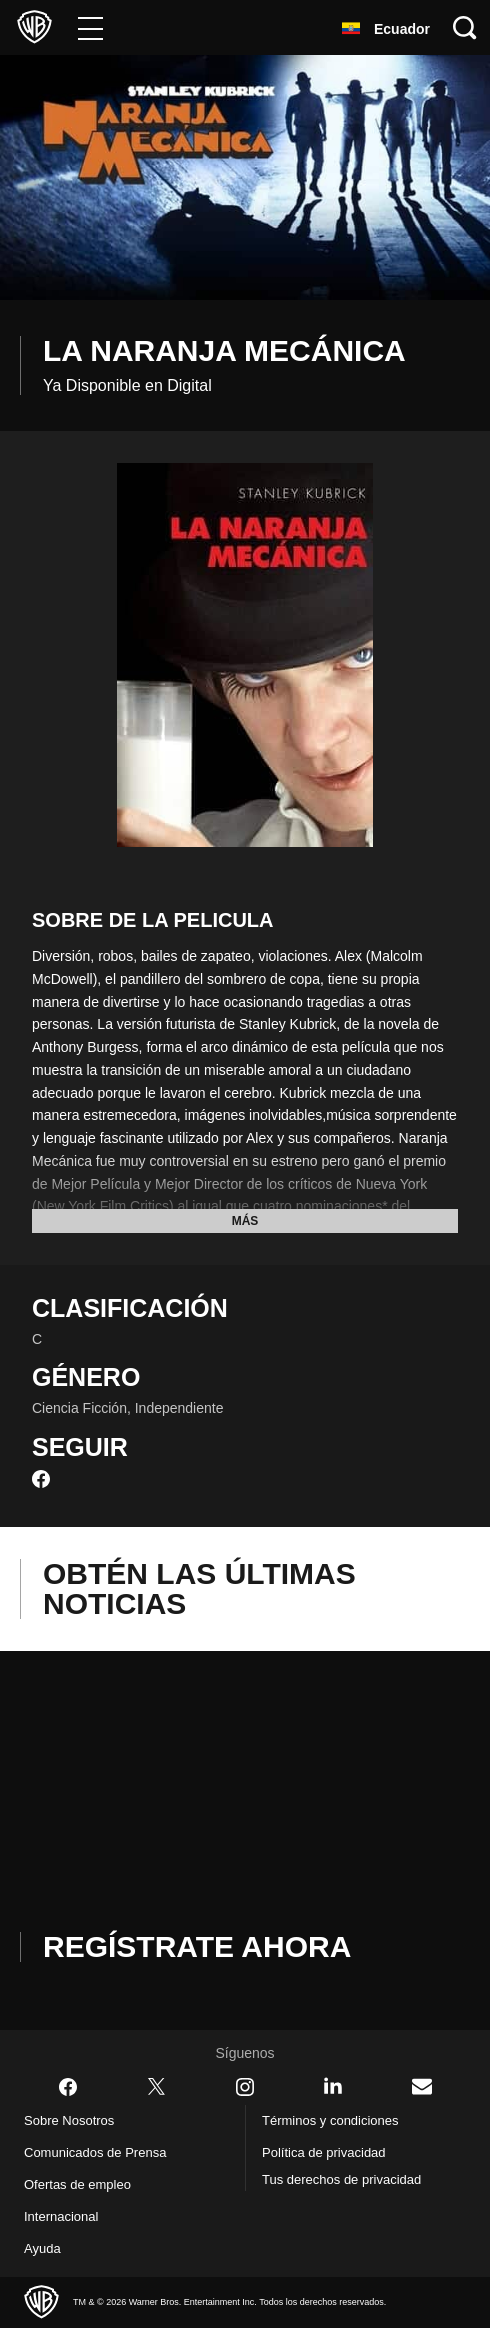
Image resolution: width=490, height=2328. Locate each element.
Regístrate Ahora (207, 1946)
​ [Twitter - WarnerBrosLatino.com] (157, 2087)
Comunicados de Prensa (103, 2153)
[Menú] (90, 27)
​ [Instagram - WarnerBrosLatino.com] (245, 2087)
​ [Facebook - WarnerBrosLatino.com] (68, 2087)
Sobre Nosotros (74, 2121)
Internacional (66, 2217)
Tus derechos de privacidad (351, 2180)
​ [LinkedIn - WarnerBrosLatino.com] (333, 2086)
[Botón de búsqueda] (465, 27)
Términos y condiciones (337, 2121)
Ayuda (44, 2249)
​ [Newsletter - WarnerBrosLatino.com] (422, 2086)
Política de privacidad (332, 2153)
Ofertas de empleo (86, 2185)
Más (245, 1221)
